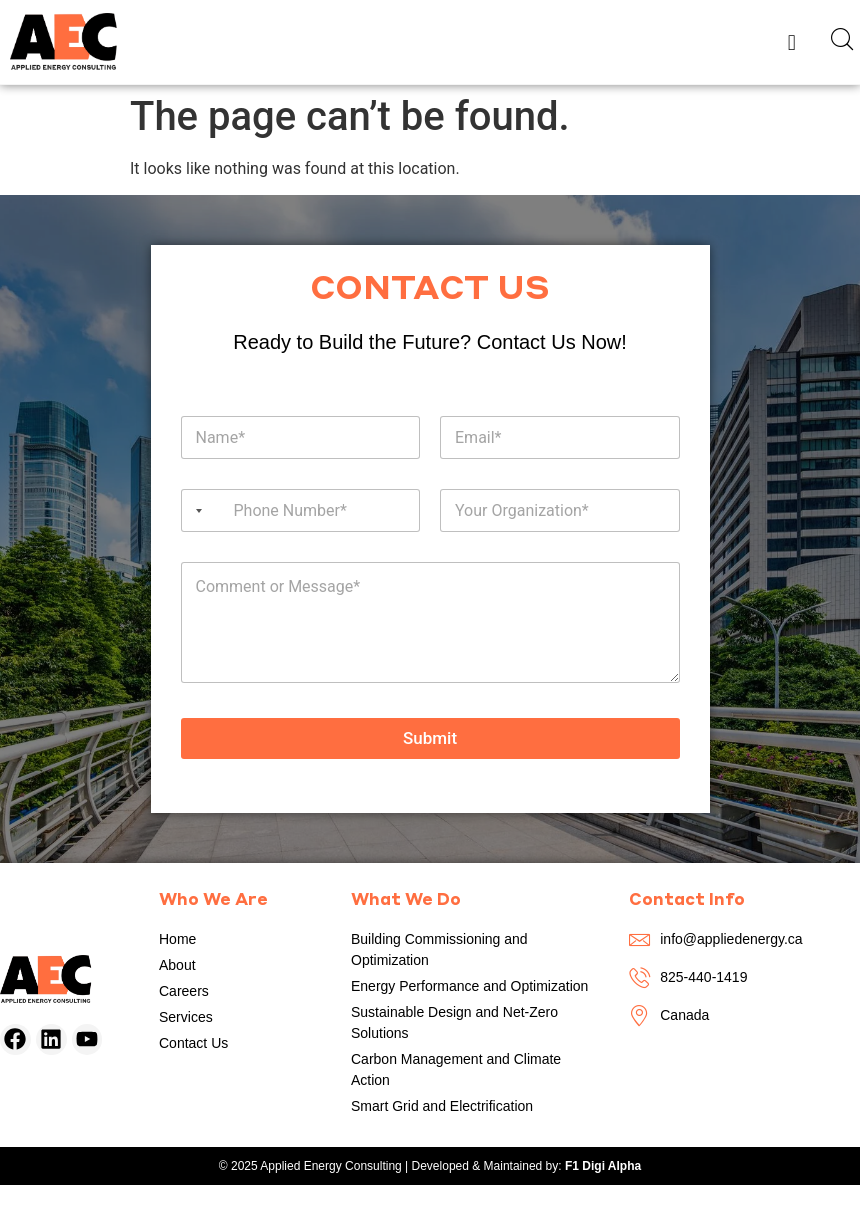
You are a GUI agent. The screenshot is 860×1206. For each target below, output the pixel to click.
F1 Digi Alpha (603, 1166)
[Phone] (301, 510)
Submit (430, 738)
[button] (791, 42)
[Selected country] (195, 510)
